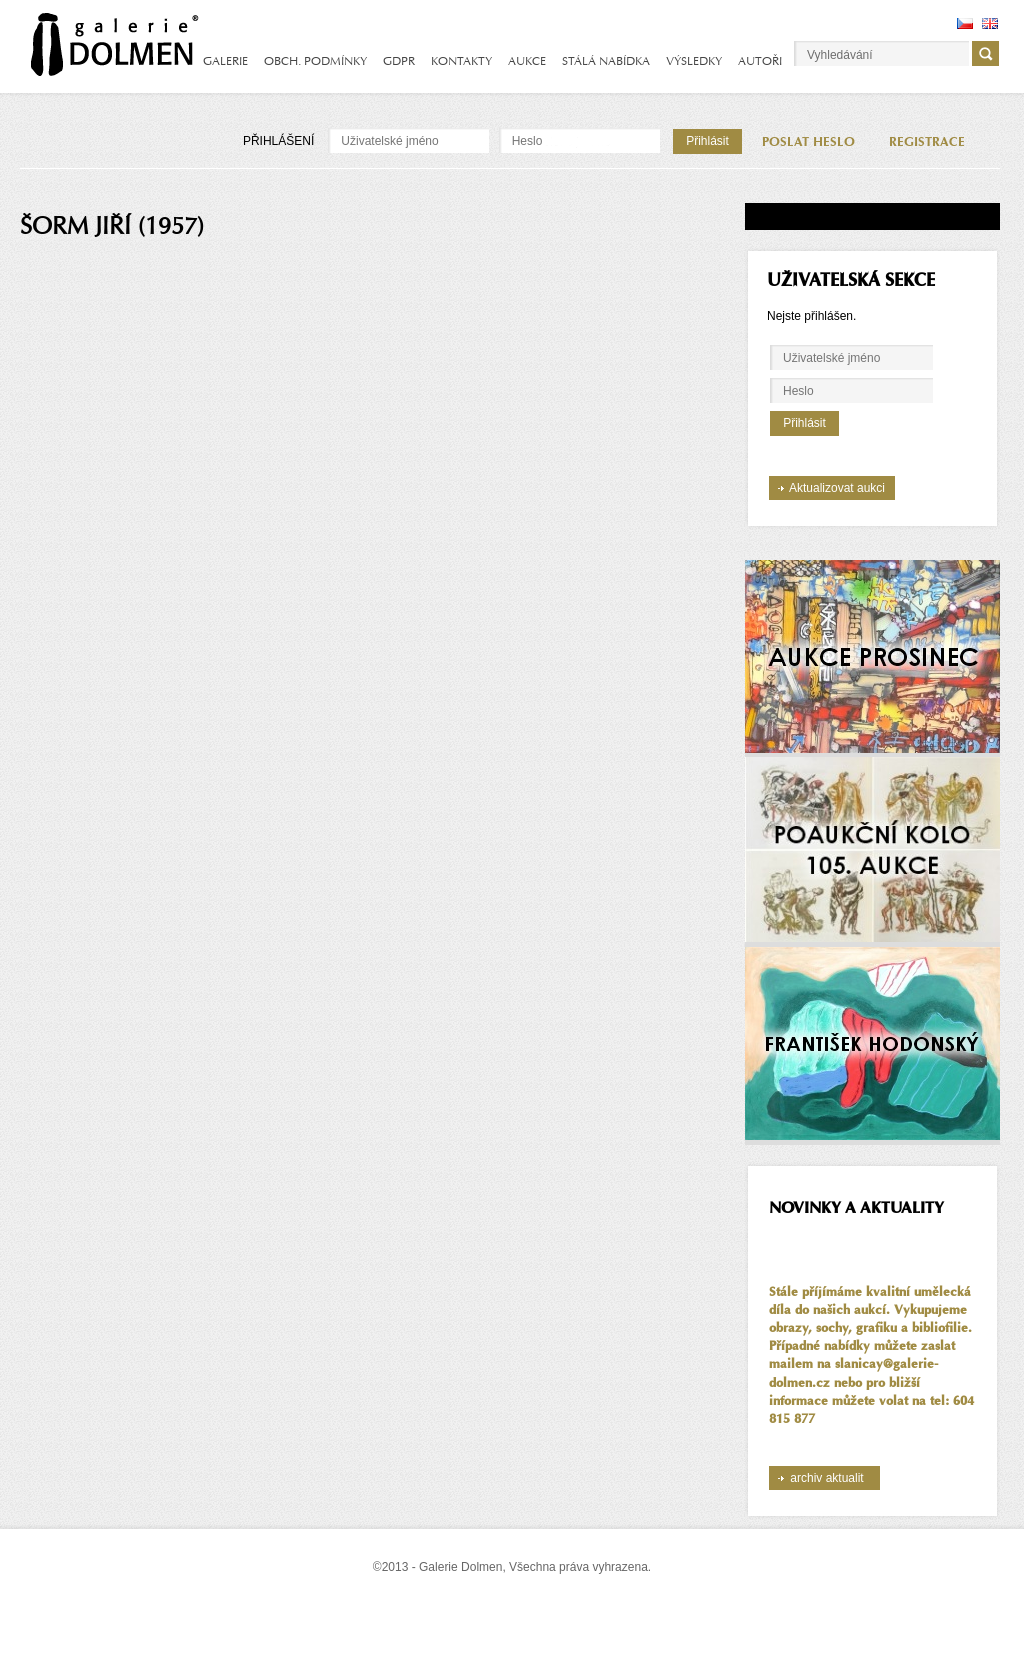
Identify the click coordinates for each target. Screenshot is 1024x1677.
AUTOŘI (760, 61)
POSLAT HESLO (808, 142)
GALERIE (225, 61)
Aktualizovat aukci (837, 488)
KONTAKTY (461, 61)
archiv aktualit (826, 1478)
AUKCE (527, 61)
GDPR (399, 61)
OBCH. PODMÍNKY (315, 61)
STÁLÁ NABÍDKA (606, 61)
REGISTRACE (927, 142)
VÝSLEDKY (694, 61)
